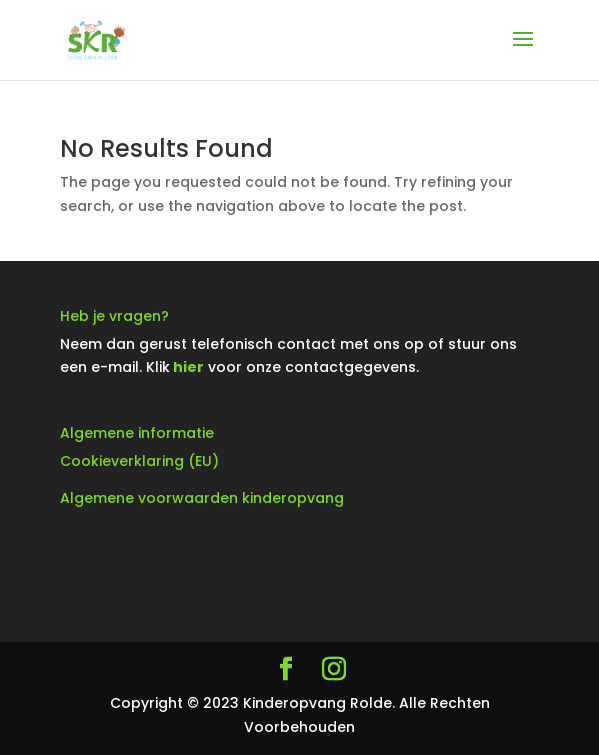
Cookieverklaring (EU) (139, 461)
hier (188, 367)
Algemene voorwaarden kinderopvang (202, 498)
